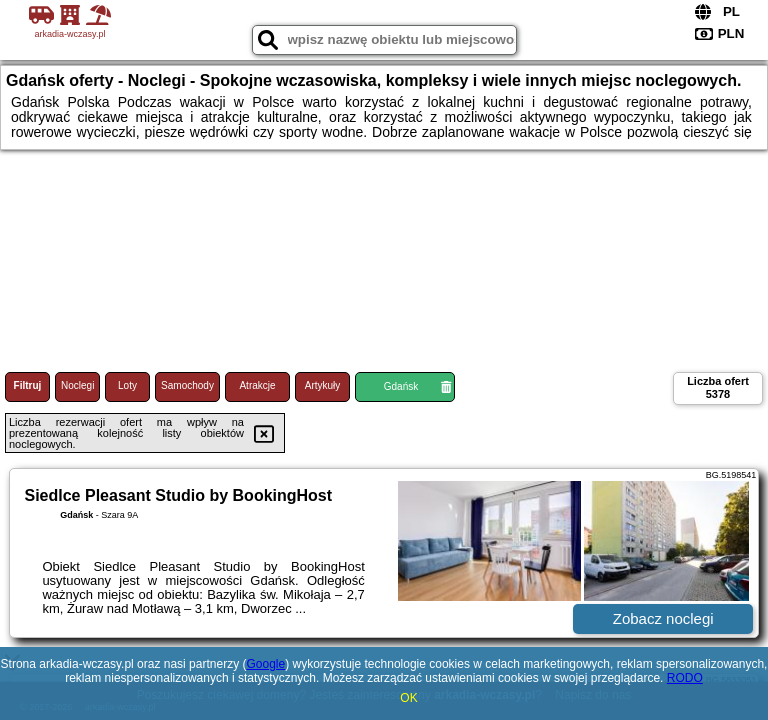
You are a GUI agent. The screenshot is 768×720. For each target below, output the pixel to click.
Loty (127, 385)
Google (265, 664)
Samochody (187, 385)
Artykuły (323, 385)
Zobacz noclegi (663, 618)
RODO (685, 678)
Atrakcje (257, 385)
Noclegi (77, 385)
